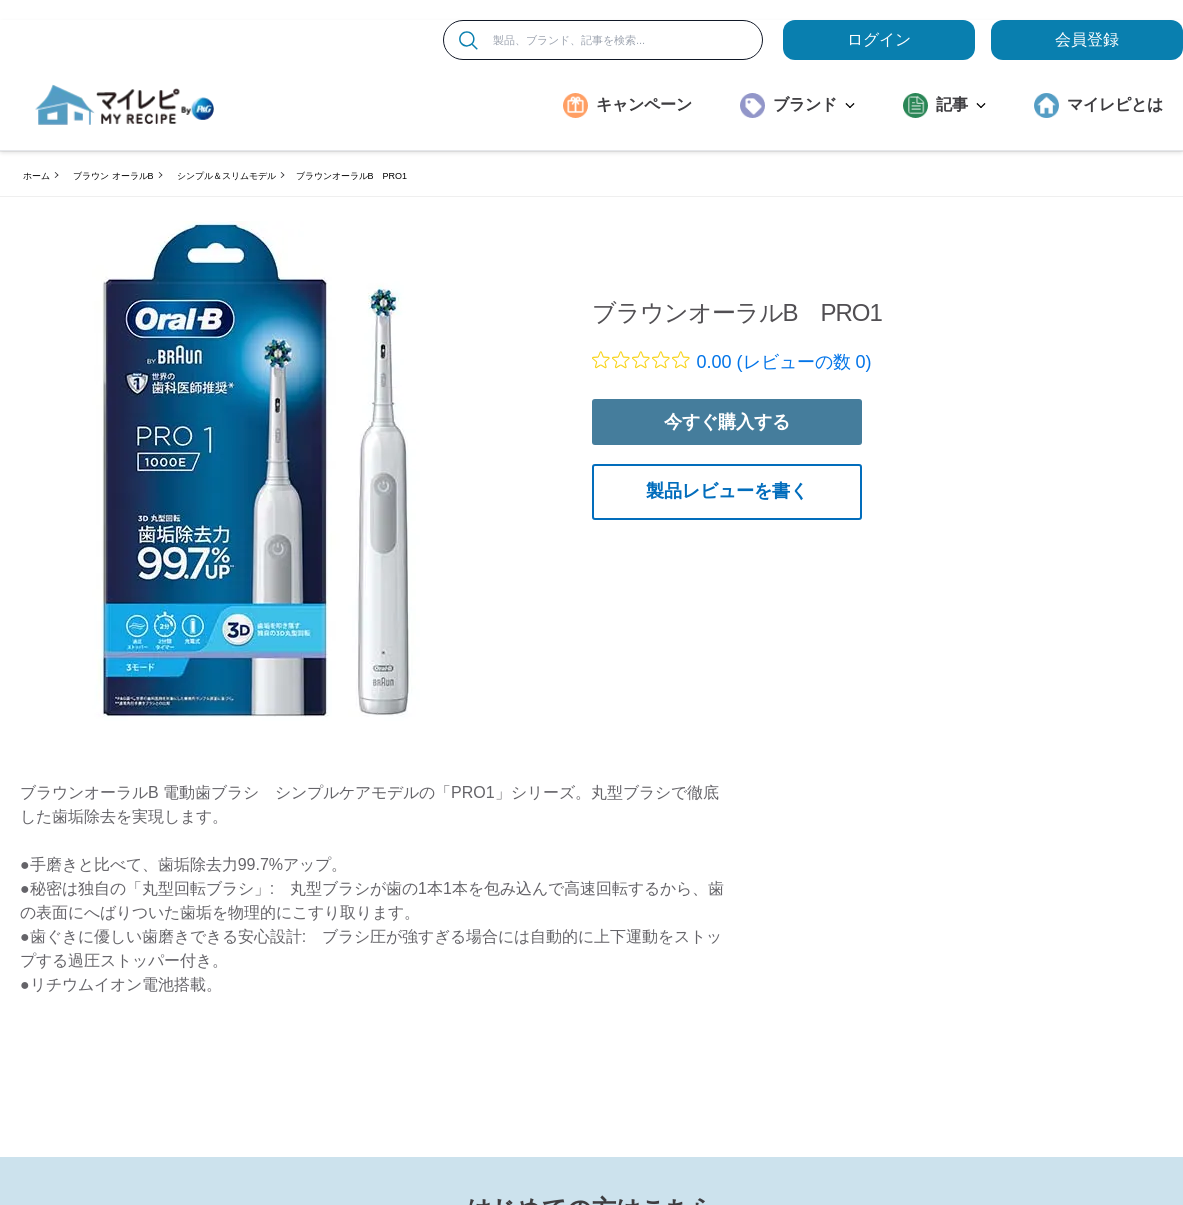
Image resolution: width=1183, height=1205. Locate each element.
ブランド (814, 104)
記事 (961, 104)
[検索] (468, 40)
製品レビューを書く (727, 491)
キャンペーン (644, 104)
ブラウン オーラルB (113, 176)
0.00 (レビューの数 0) (784, 362)
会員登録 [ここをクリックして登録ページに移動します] (1087, 39)
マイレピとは (1115, 104)
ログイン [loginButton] (879, 39)
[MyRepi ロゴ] (125, 105)
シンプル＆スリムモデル (226, 176)
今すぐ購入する (727, 422)
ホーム (36, 176)
